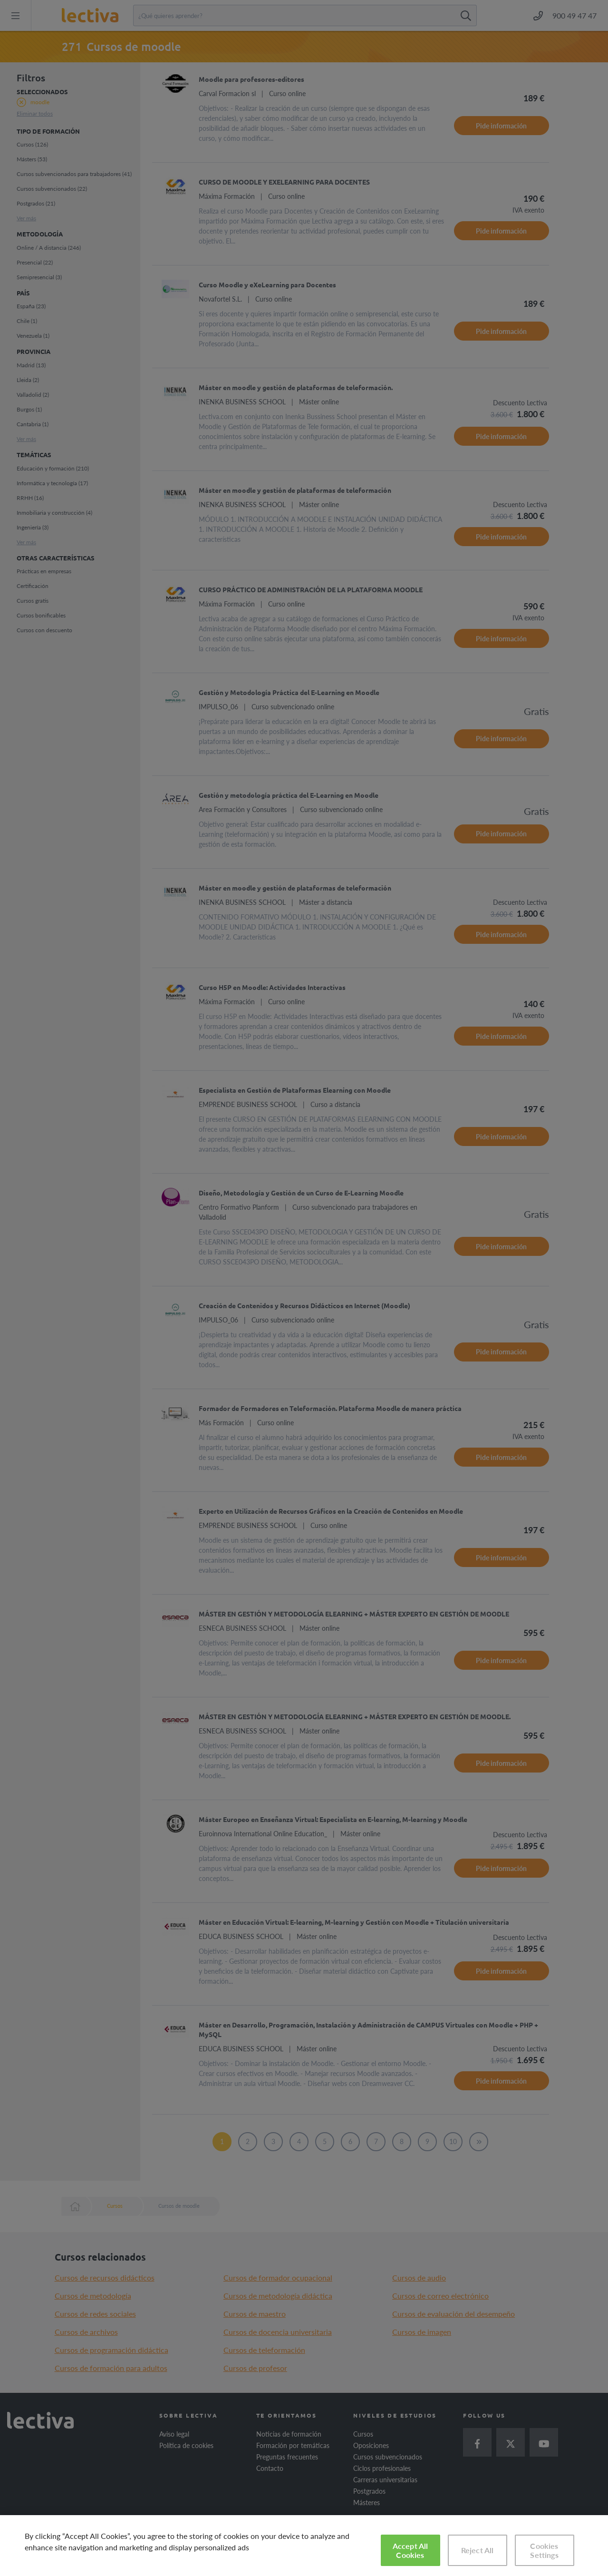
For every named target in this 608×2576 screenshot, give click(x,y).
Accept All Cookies (410, 2550)
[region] (304, 2545)
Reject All (477, 2550)
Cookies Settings (544, 2550)
